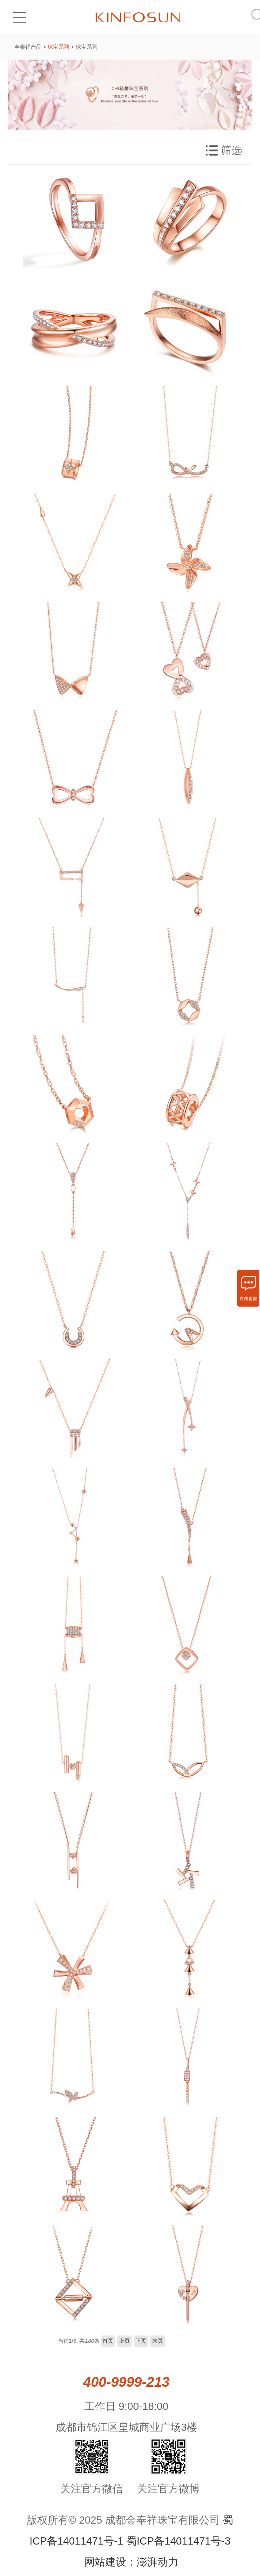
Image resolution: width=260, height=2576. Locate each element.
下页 (141, 2341)
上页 (124, 2341)
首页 (107, 2341)
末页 (157, 2341)
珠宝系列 (58, 47)
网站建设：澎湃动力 (131, 2562)
